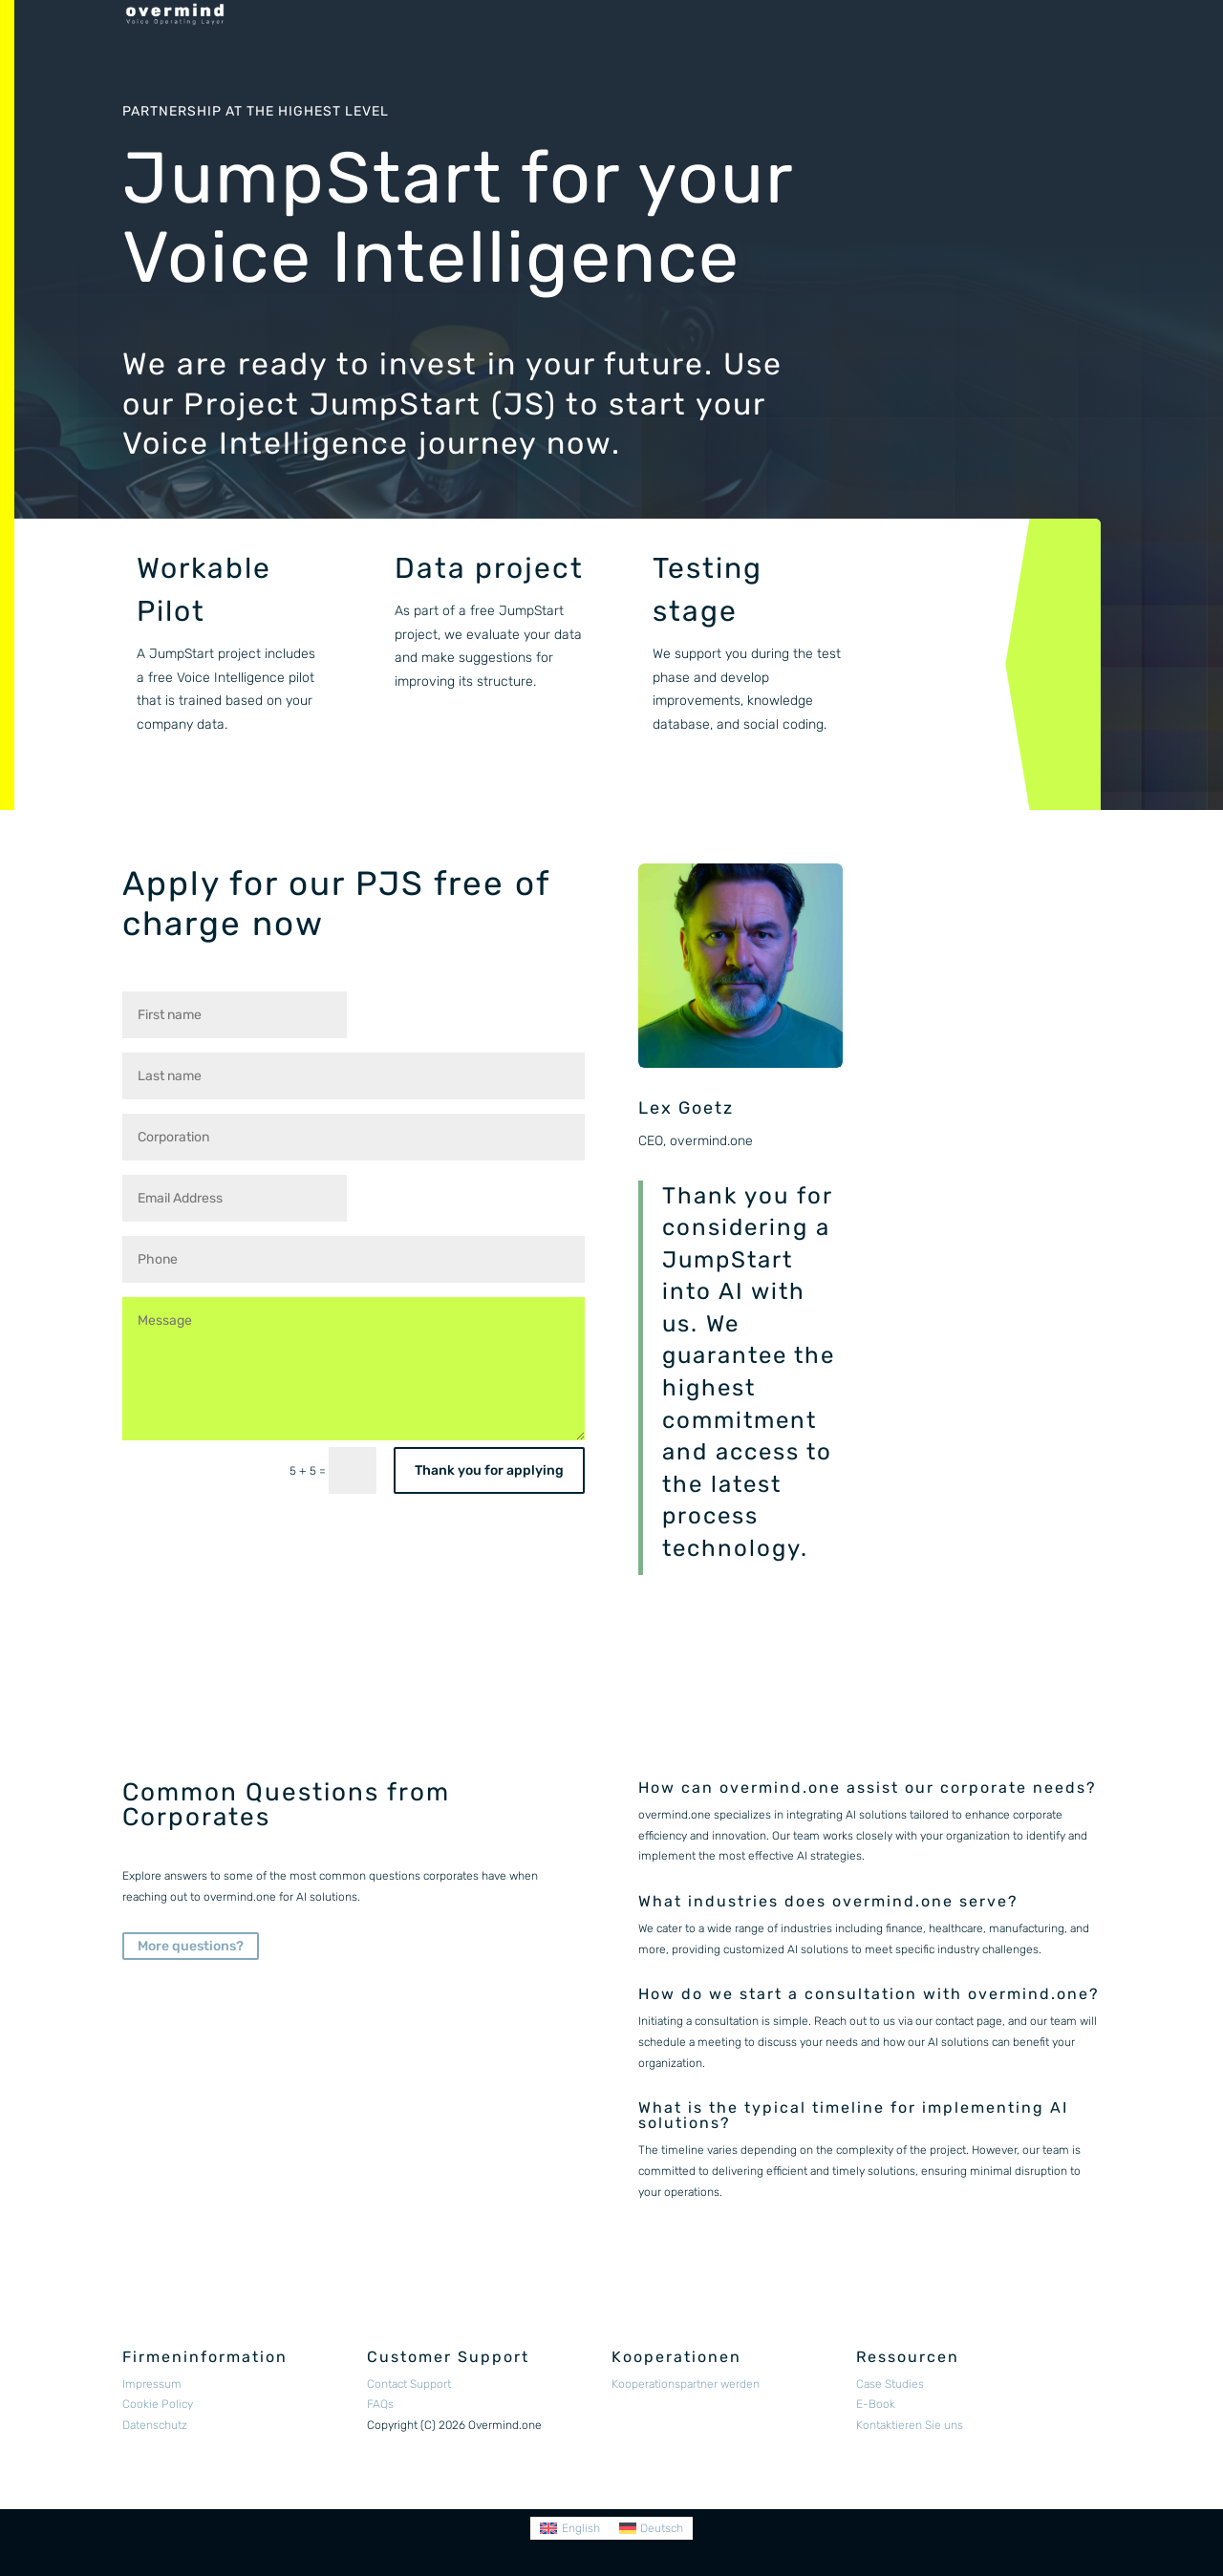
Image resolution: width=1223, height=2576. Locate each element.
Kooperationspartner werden (686, 2384)
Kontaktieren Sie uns (909, 2425)
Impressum (152, 2384)
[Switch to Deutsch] (652, 2528)
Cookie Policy (157, 2404)
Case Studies (890, 2384)
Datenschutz (154, 2425)
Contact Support (409, 2384)
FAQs (380, 2404)
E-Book (875, 2404)
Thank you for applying (489, 1470)
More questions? (191, 1946)
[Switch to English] (570, 2528)
